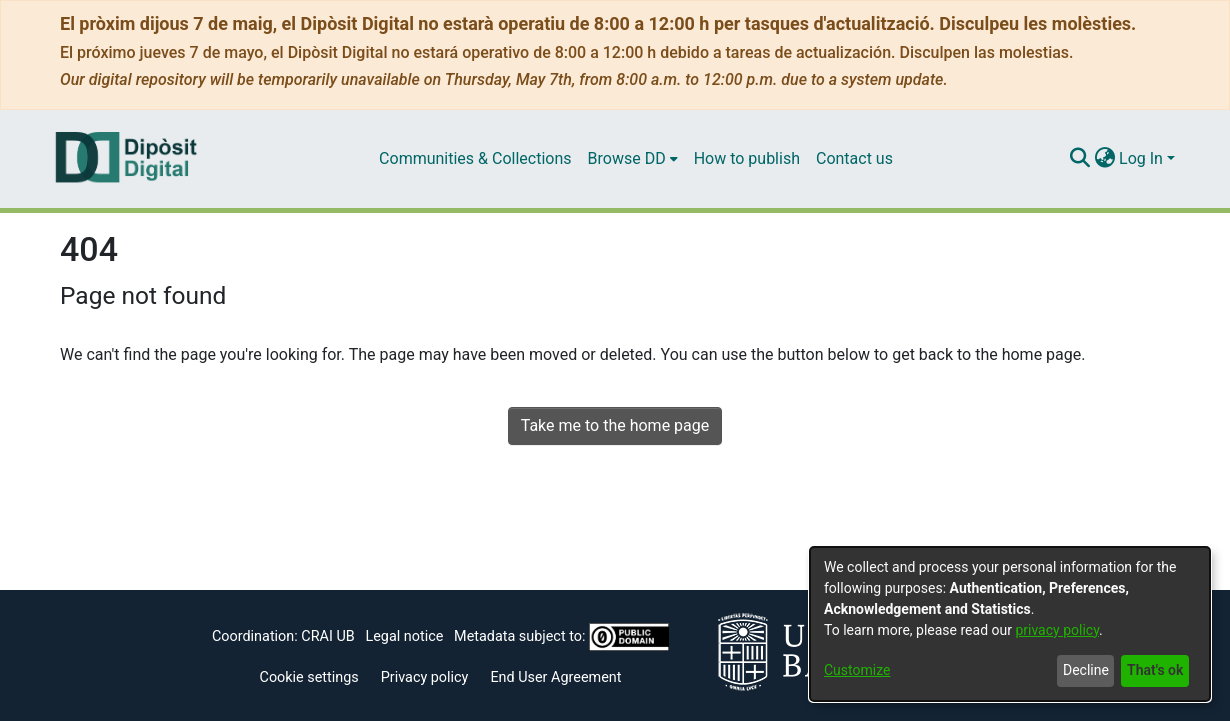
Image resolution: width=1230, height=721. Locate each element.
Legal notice (404, 636)
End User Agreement (555, 677)
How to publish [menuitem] (747, 158)
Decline (1086, 670)
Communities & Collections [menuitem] (475, 158)
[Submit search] (1079, 159)
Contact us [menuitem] (854, 158)
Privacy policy (425, 677)
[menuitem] (633, 159)
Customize (857, 670)
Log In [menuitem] (1141, 158)
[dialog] (1010, 624)
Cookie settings (309, 677)
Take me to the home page (615, 425)
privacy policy (1057, 630)
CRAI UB (327, 636)
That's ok (1155, 670)
